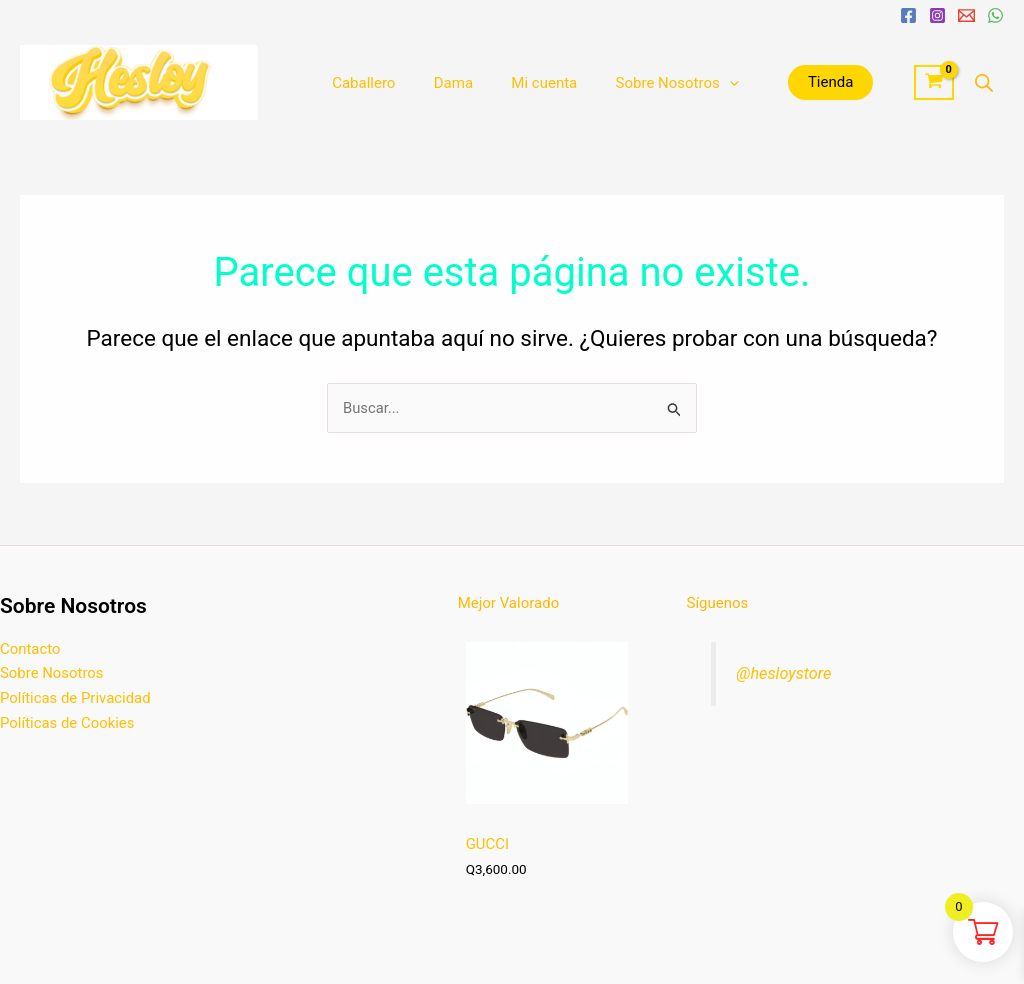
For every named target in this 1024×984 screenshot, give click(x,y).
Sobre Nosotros (647, 83)
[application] (700, 83)
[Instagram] (937, 15)
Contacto (30, 648)
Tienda (797, 82)
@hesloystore (784, 672)
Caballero (359, 83)
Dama (440, 83)
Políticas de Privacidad (76, 698)
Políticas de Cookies (67, 723)
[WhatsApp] (995, 15)
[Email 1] (966, 15)
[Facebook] (908, 15)
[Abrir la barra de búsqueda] (984, 83)
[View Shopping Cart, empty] (934, 83)
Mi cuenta (524, 83)
